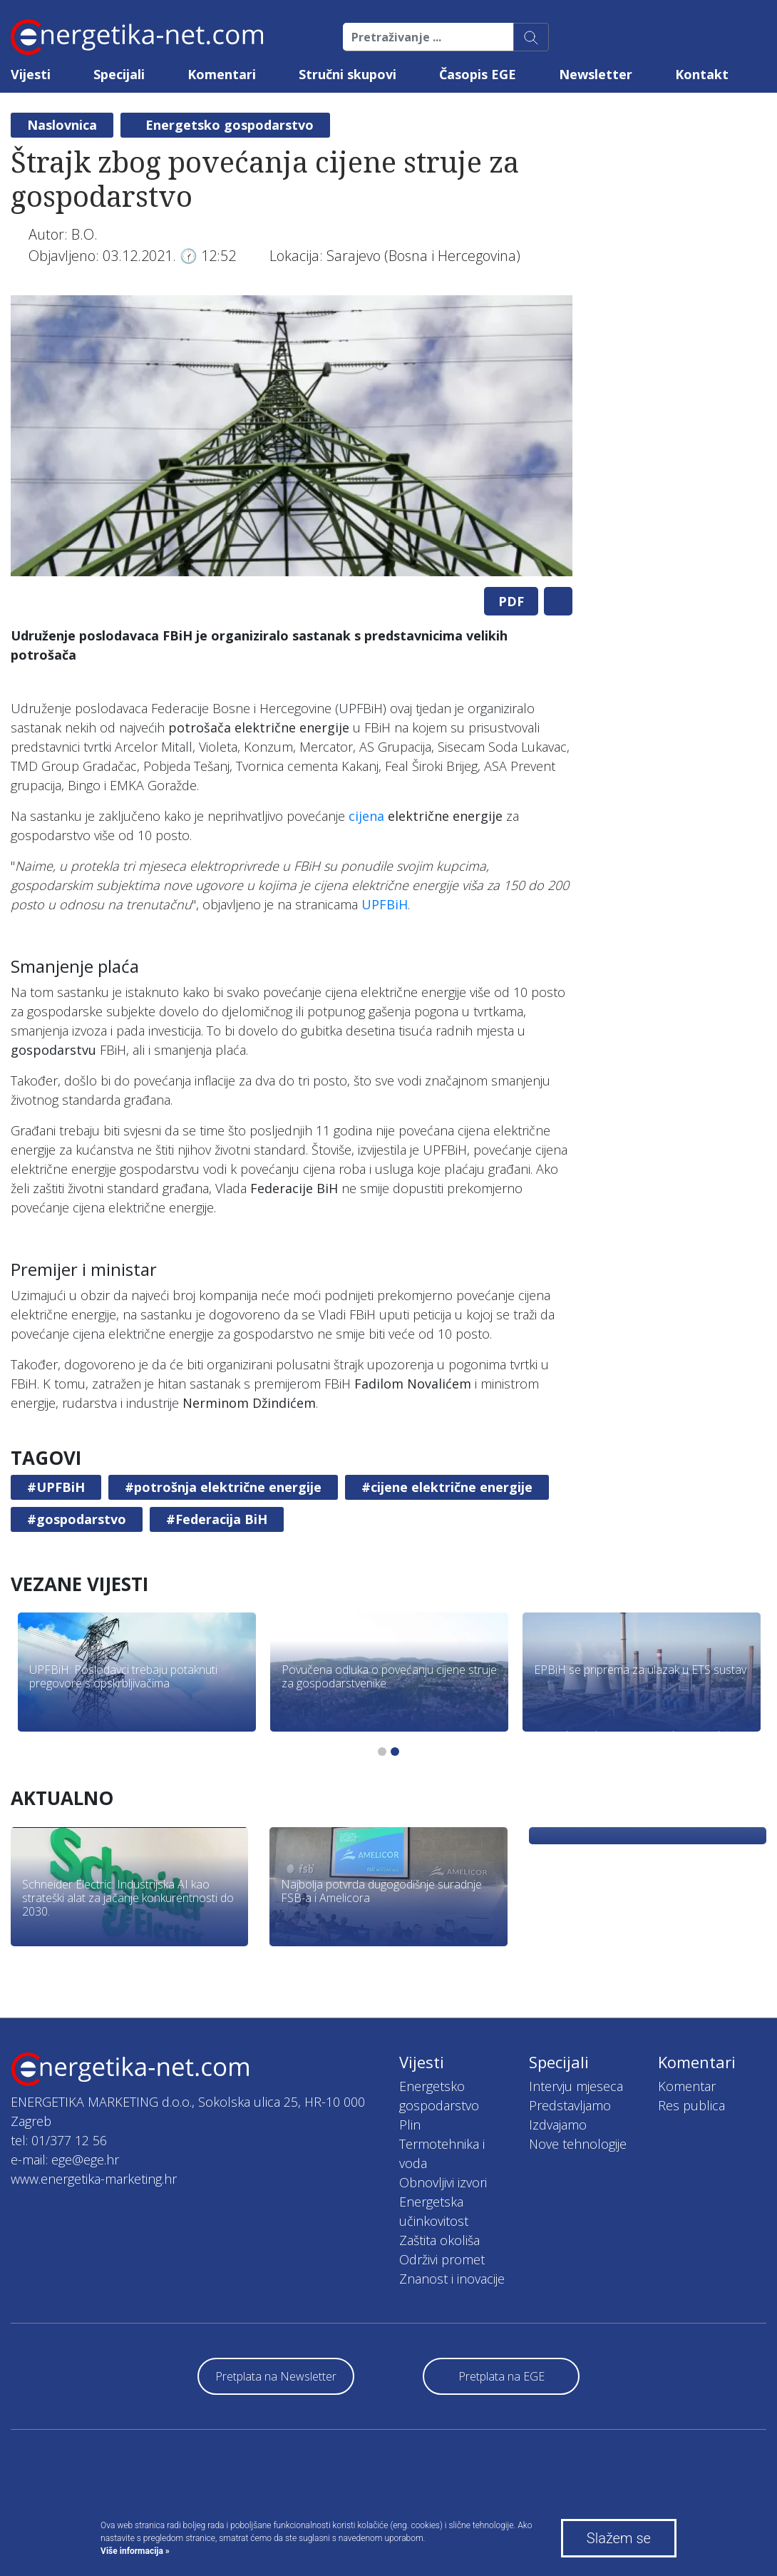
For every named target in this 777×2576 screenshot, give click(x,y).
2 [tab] (395, 1751)
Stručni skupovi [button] (347, 74)
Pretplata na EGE (501, 2376)
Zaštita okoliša (439, 2240)
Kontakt (702, 74)
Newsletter (595, 74)
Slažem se (619, 2538)
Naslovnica (62, 124)
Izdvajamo (558, 2124)
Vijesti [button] (31, 74)
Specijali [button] (119, 74)
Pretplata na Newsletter (275, 2376)
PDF (511, 601)
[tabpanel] (291, 435)
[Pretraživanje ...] (428, 37)
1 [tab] (382, 1751)
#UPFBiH (56, 1487)
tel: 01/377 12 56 (59, 2140)
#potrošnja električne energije (223, 1487)
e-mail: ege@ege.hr (65, 2159)
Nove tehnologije (578, 2143)
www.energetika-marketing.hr (94, 2178)
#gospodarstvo (76, 1519)
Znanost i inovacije (452, 2278)
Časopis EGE (477, 74)
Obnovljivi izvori (443, 2182)
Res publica (691, 2105)
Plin (410, 2124)
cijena (366, 815)
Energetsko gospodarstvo (229, 124)
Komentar (687, 2086)
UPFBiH (384, 904)
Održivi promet (442, 2259)
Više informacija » (135, 2551)
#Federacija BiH (216, 1519)
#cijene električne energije (446, 1487)
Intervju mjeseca (576, 2086)
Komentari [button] (221, 74)
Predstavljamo (570, 2105)
